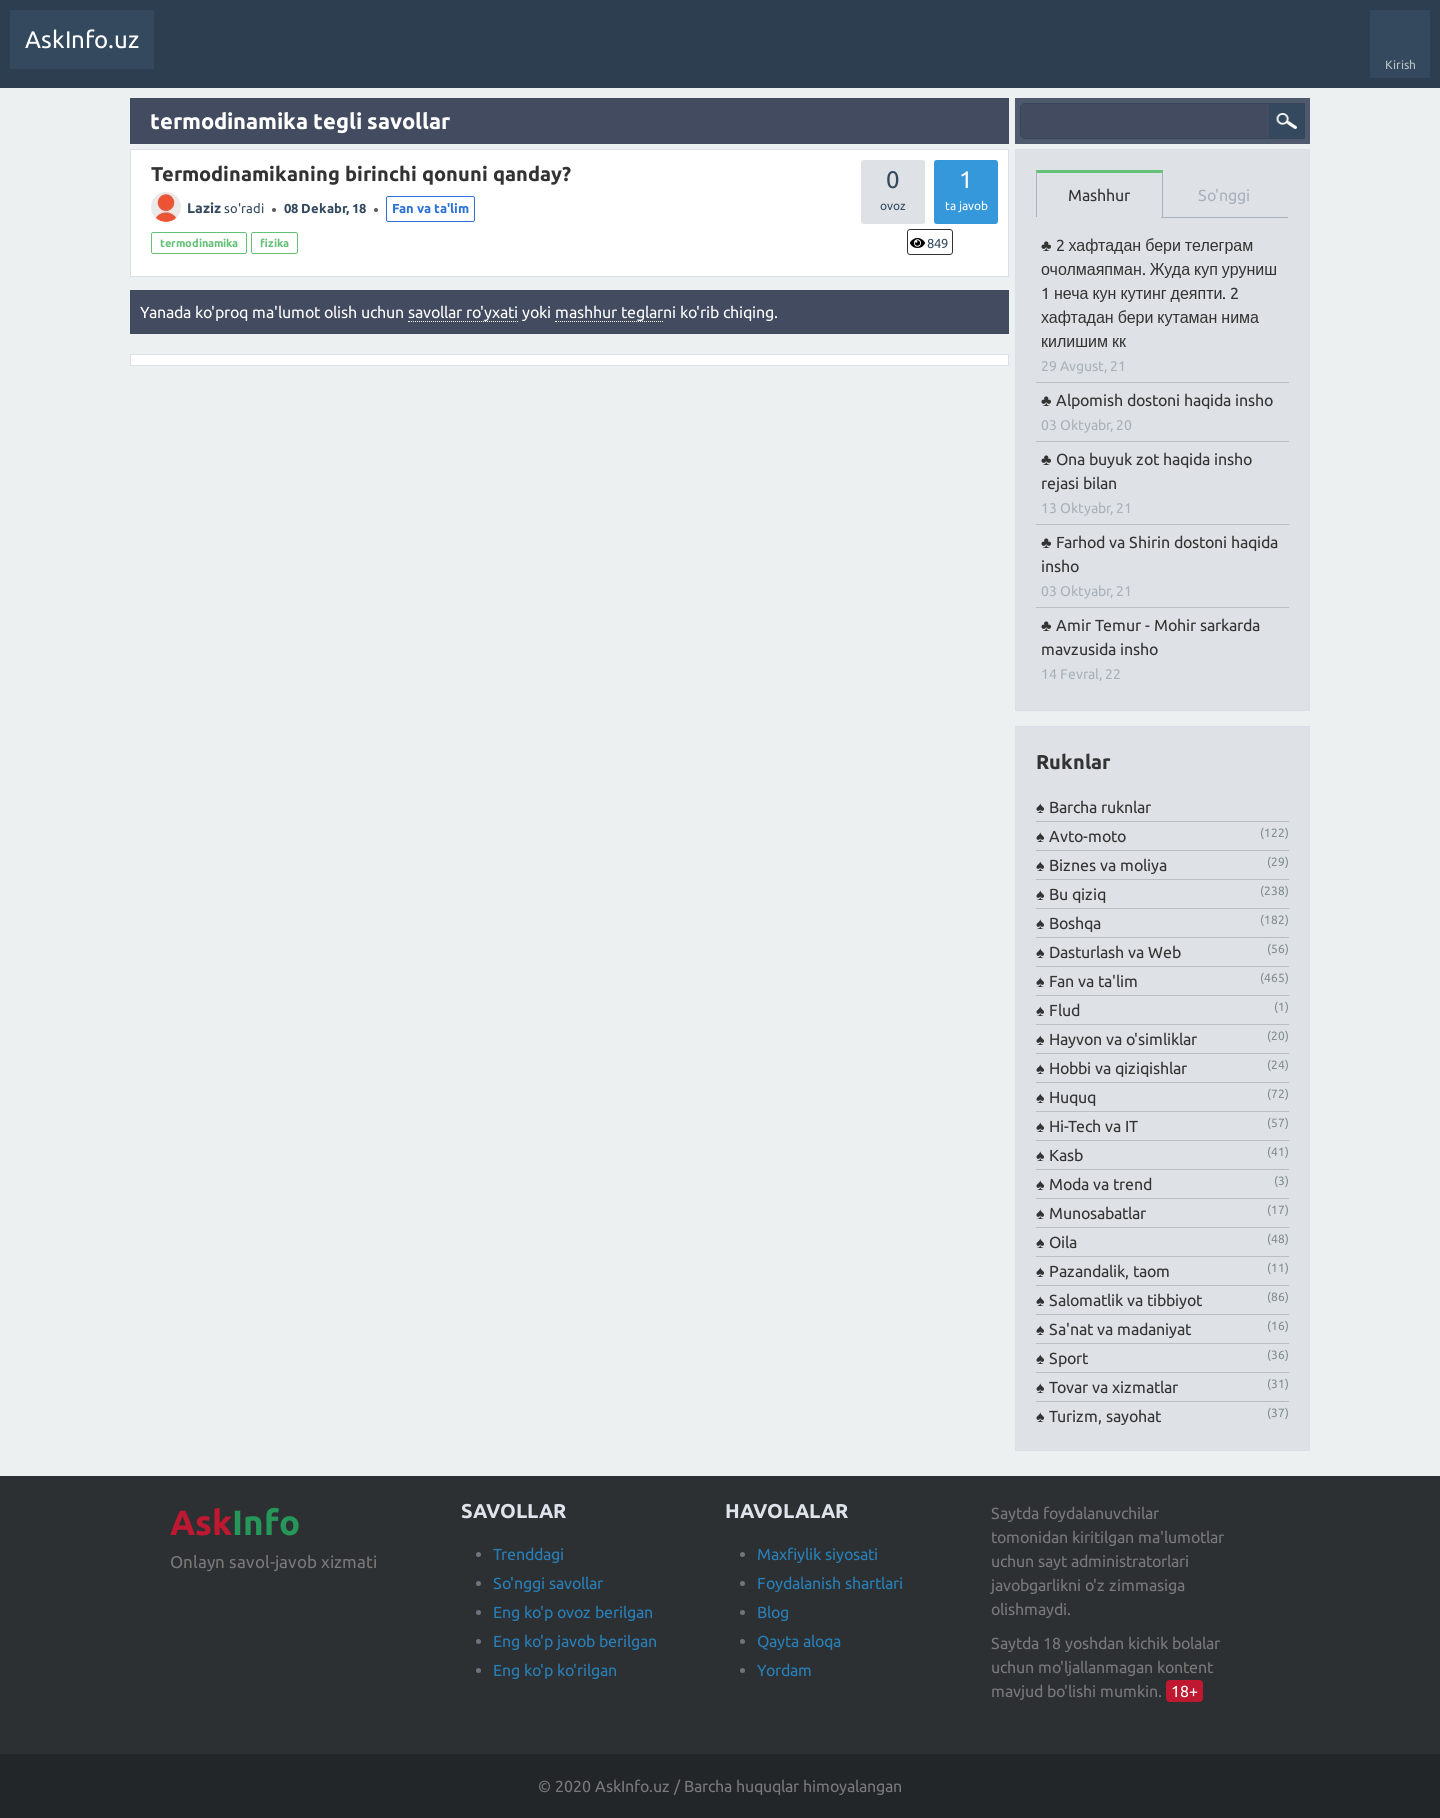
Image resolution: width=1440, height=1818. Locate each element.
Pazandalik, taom (1109, 1271)
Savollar (189, 54)
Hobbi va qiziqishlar (1118, 1068)
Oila (1063, 1242)
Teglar (384, 54)
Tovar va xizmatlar (1113, 1387)
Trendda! (253, 54)
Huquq (1072, 1097)
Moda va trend (1100, 1184)
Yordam (784, 1670)
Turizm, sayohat (1105, 1416)
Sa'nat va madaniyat (1120, 1329)
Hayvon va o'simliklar (1123, 1039)
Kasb (1066, 1155)
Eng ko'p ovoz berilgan (573, 1612)
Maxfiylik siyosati (817, 1554)
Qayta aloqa (799, 1641)
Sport (1068, 1358)
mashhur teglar (609, 312)
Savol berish (577, 54)
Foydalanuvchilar (474, 54)
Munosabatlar (1097, 1213)
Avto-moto (1087, 836)
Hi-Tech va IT (1093, 1126)
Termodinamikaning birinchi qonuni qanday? (361, 173)
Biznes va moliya (1108, 865)
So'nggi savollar (548, 1583)
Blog (773, 1612)
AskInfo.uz (82, 39)
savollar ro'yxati (463, 312)
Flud (1064, 1010)
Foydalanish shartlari (830, 1583)
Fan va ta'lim (430, 208)
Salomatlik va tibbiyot (1125, 1300)
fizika (274, 243)
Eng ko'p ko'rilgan (555, 1670)
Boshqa (1075, 923)
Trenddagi (528, 1554)
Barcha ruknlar (1100, 807)
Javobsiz (320, 54)
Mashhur (1099, 195)
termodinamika (199, 243)
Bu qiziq (1077, 894)
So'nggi (1224, 195)
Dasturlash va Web (1115, 952)
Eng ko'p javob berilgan (575, 1641)
